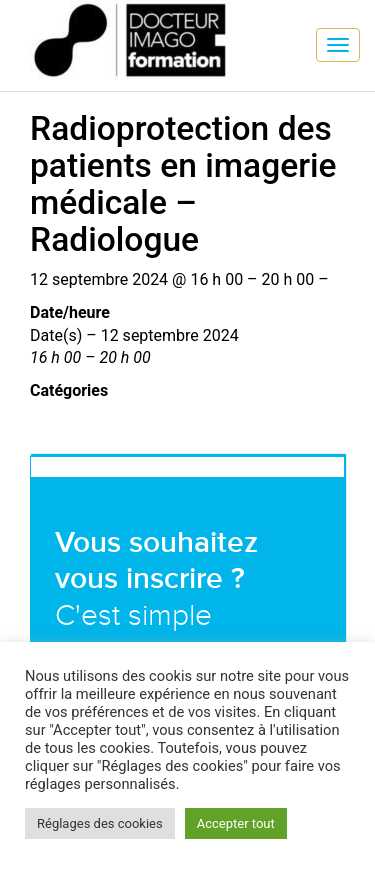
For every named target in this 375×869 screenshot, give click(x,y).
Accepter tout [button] (236, 823)
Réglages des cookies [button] (100, 823)
